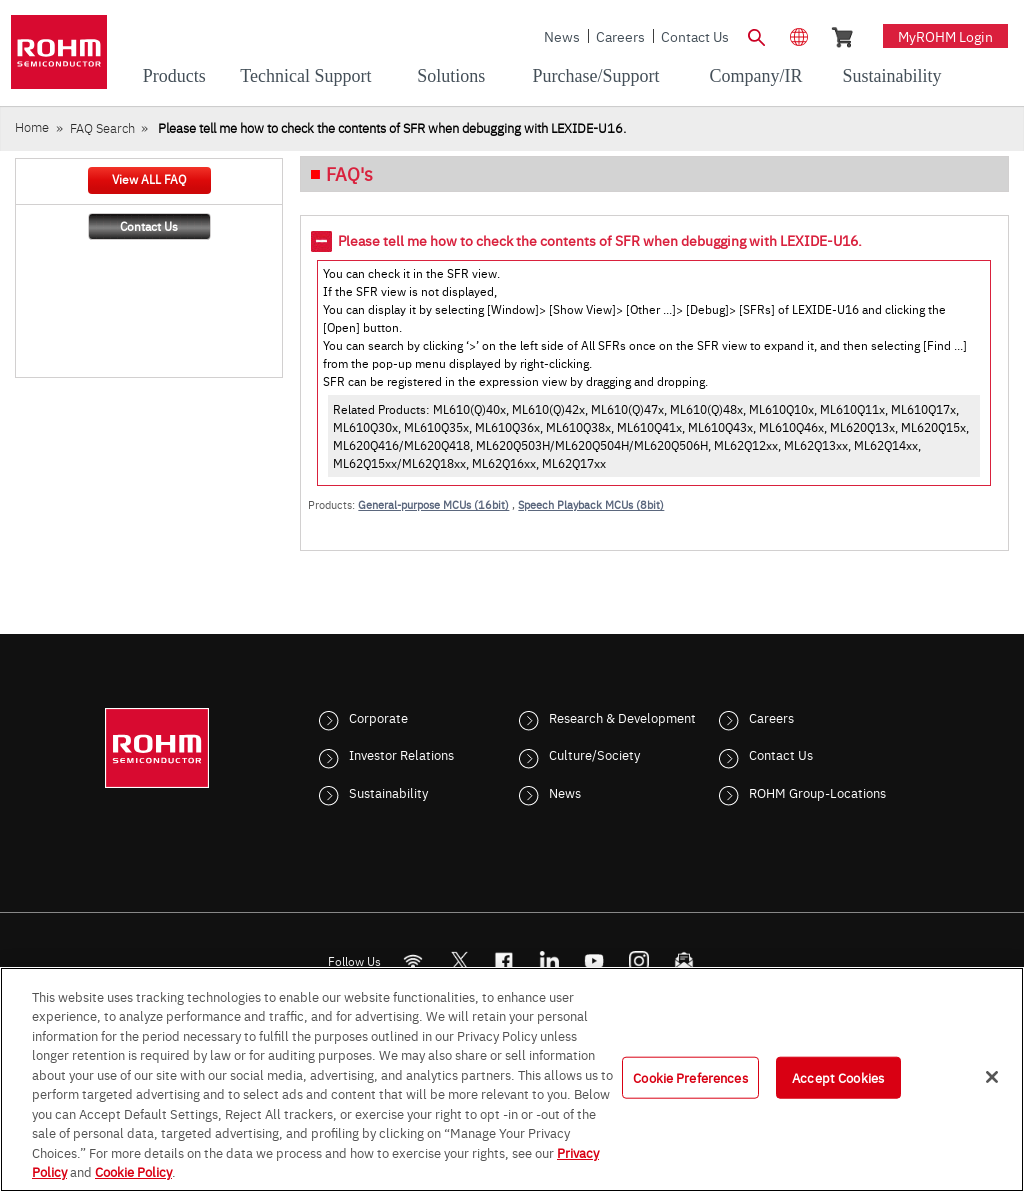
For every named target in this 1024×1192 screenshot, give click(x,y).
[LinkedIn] (549, 960)
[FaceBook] (504, 960)
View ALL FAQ (149, 179)
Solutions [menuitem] (451, 76)
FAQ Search (102, 127)
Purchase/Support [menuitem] (595, 76)
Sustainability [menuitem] (891, 76)
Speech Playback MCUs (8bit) (591, 504)
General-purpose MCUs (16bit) (433, 504)
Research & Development (622, 717)
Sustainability (388, 792)
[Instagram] (639, 960)
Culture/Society (594, 754)
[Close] (992, 1077)
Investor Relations (401, 754)
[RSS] (413, 960)
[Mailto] (684, 960)
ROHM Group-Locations (817, 792)
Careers (620, 36)
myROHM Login (945, 36)
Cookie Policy (133, 1171)
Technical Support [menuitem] (305, 76)
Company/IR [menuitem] (756, 76)
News (562, 36)
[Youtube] (594, 960)
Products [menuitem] (174, 76)
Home (32, 126)
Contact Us (695, 36)
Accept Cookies (838, 1077)
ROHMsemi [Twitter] (459, 960)
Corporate (378, 717)
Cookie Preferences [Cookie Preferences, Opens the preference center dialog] (690, 1077)
